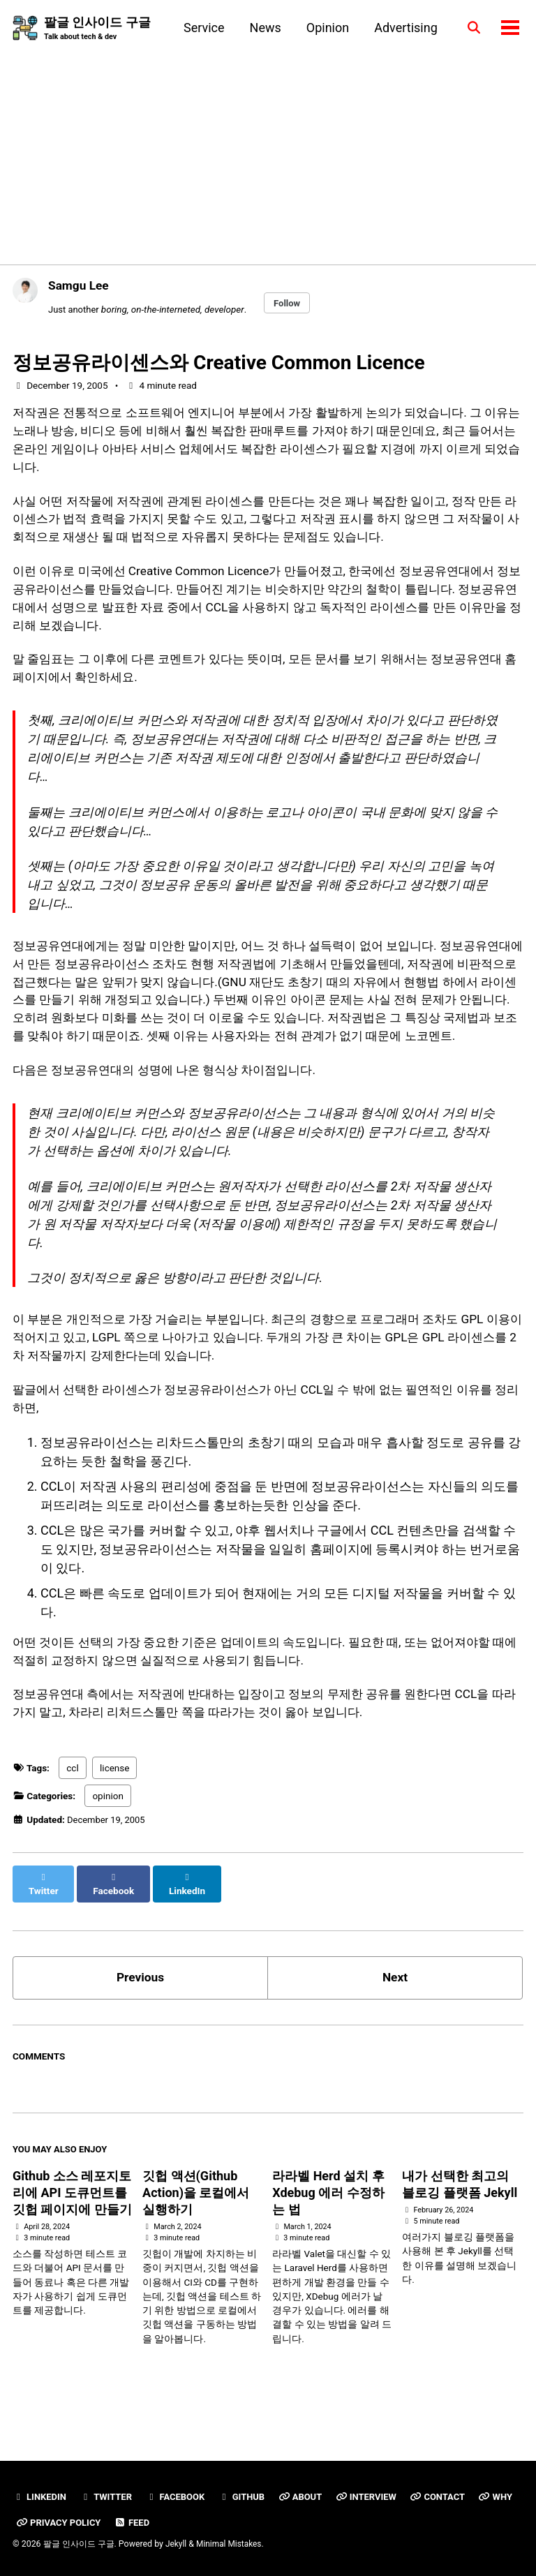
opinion (107, 1846)
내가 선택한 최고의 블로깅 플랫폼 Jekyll (459, 2224)
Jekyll (176, 2544)
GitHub (247, 2496)
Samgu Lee (79, 285)
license (114, 1818)
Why (33, 2522)
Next (395, 2016)
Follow (290, 303)
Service (201, 27)
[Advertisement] (268, 148)
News (262, 27)
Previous (140, 2016)
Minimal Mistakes (231, 2544)
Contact (448, 2496)
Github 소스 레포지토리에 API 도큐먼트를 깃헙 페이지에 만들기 (72, 2233)
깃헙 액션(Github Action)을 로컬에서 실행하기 (195, 2233)
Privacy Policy (108, 2522)
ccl (72, 1818)
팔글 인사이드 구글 (97, 29)
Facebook (179, 2496)
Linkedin (40, 2496)
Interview (375, 2496)
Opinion (325, 27)
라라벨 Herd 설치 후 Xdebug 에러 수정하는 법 (328, 2233)
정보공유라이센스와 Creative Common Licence (219, 363)
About (308, 2496)
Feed (184, 2522)
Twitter (108, 2496)
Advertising (403, 27)
